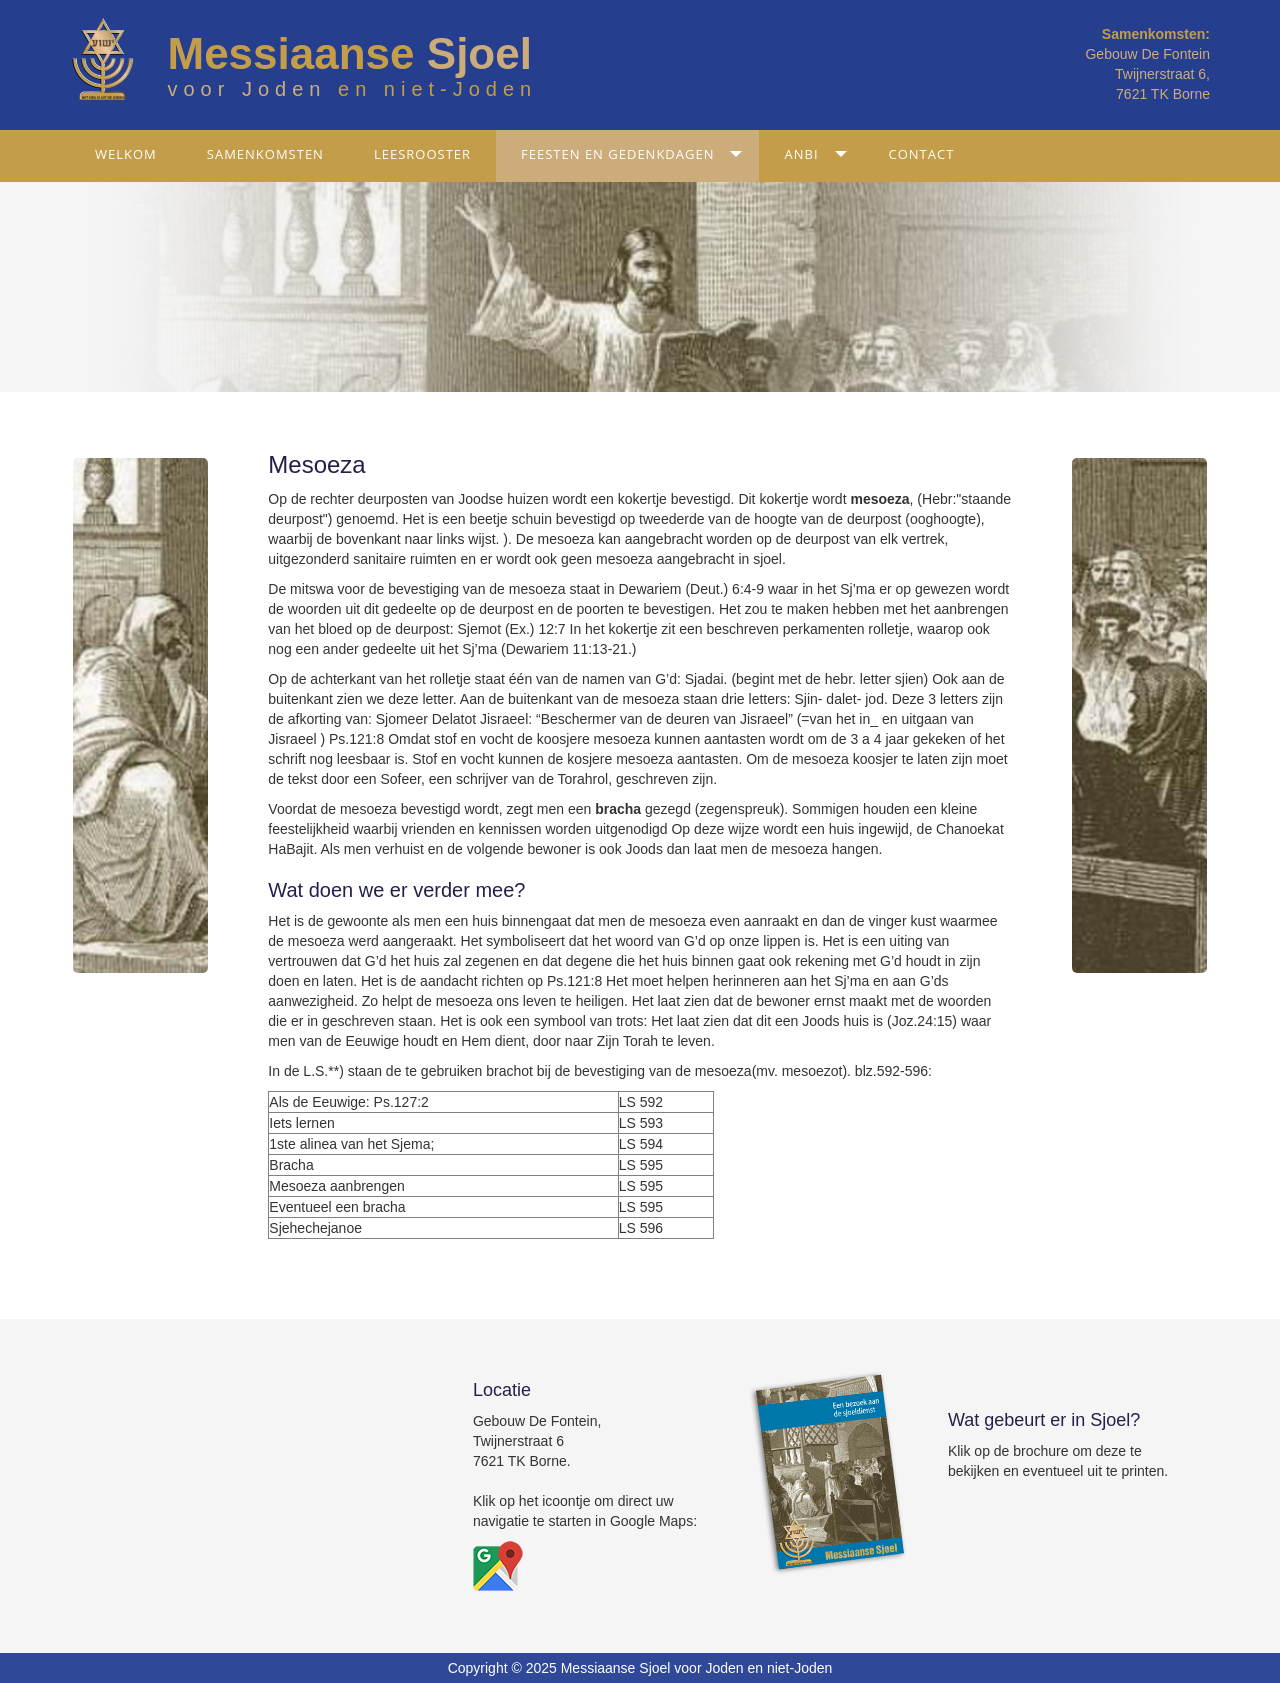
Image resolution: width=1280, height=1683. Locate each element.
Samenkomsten (265, 154)
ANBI (801, 154)
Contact (922, 154)
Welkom (126, 154)
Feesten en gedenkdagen (617, 154)
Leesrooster (422, 154)
